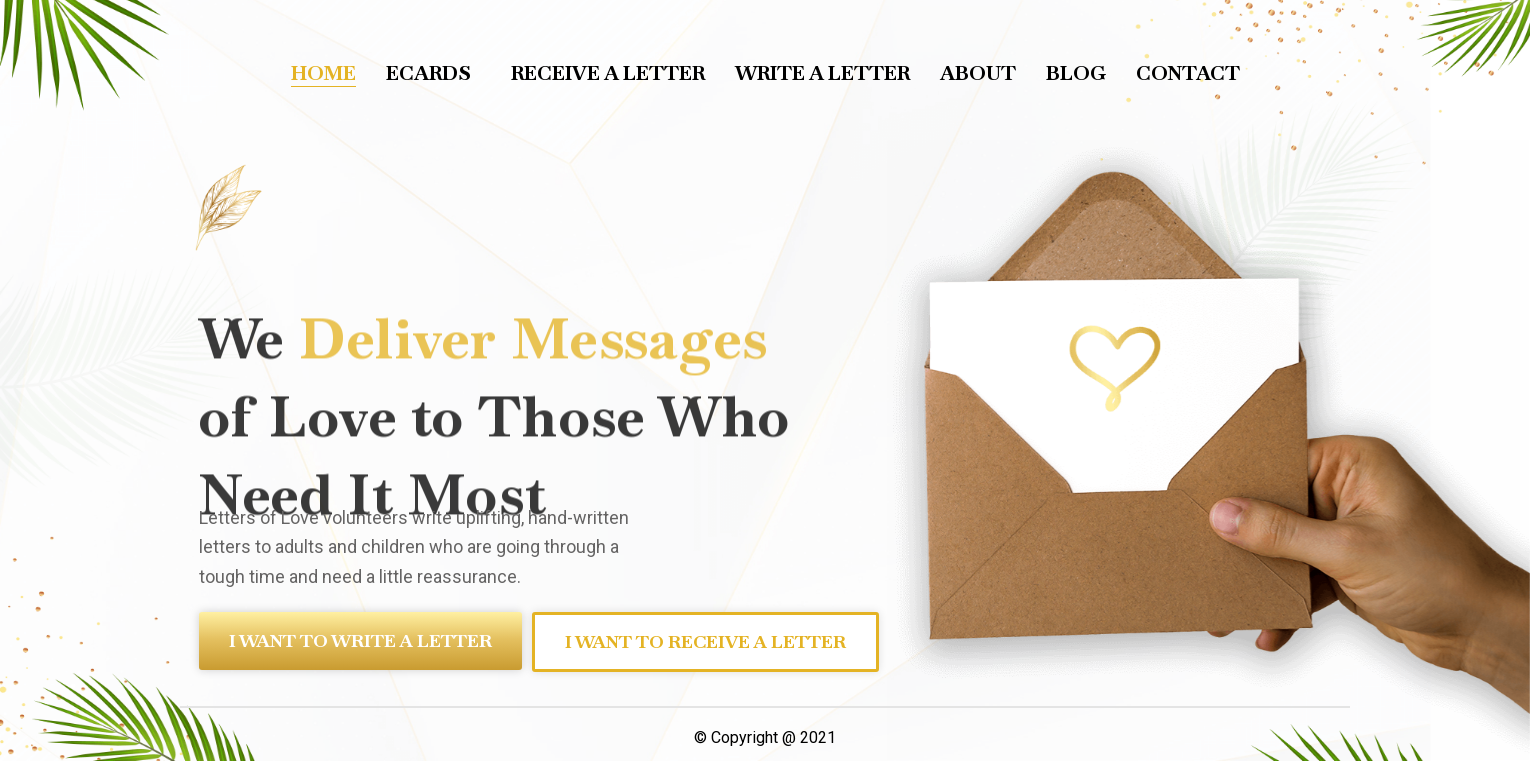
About (978, 73)
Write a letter (822, 73)
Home (323, 73)
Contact (1188, 73)
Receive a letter (608, 73)
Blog (1076, 73)
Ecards (433, 73)
